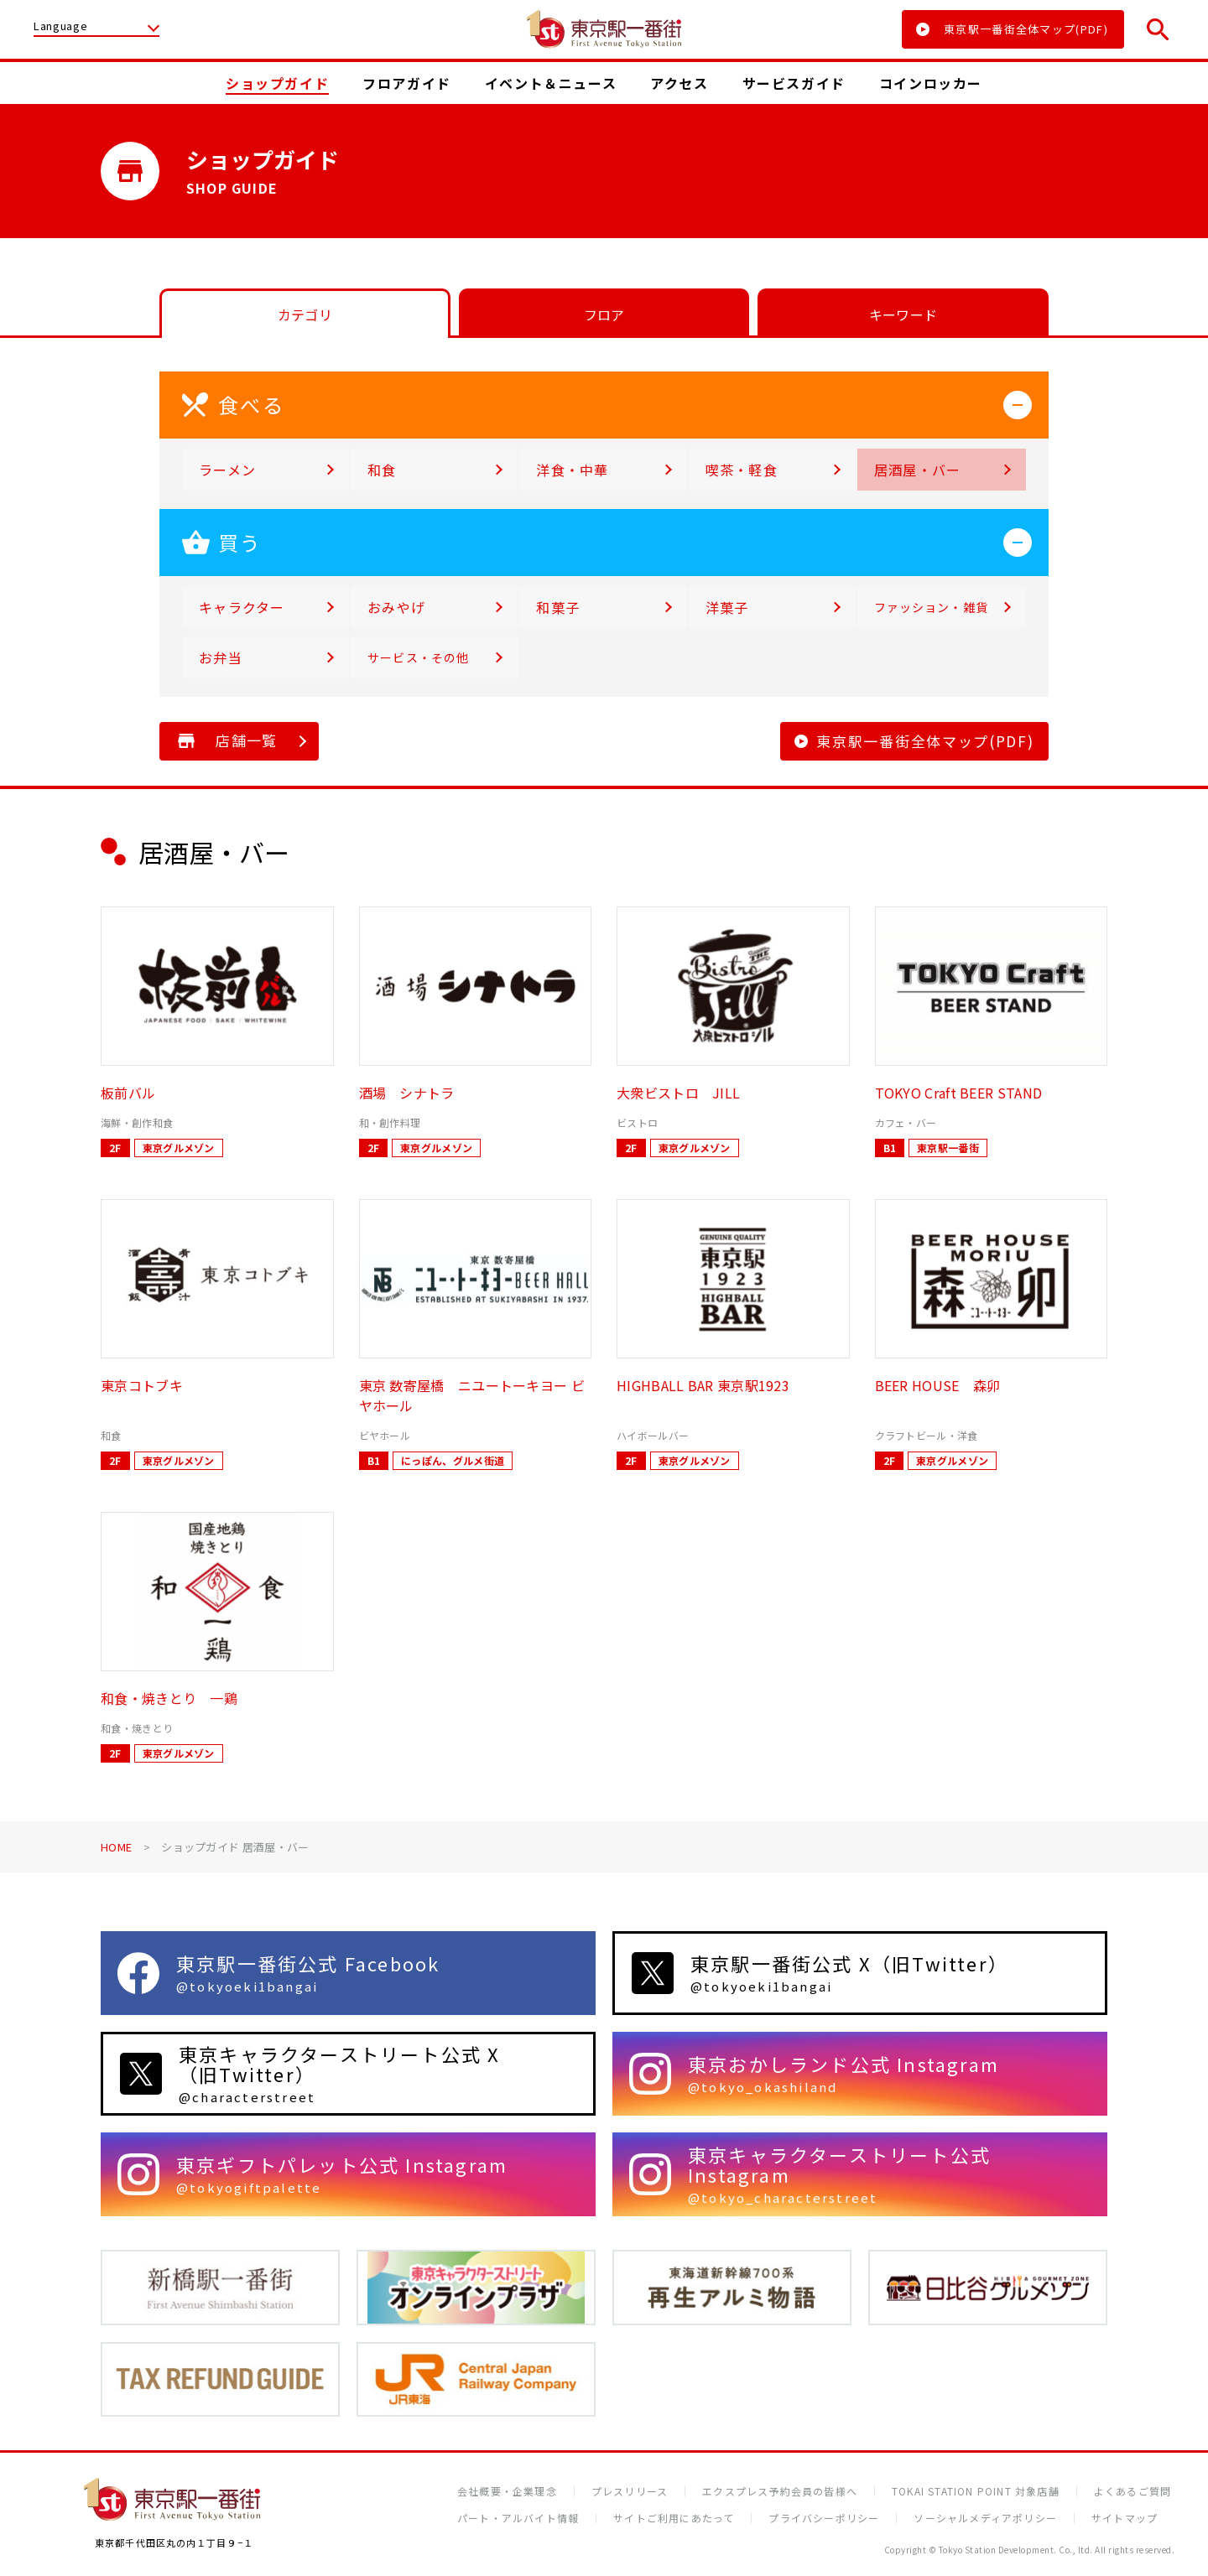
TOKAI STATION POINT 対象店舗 (976, 2491)
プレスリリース (629, 2491)
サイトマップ (1124, 2518)
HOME (116, 1847)
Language (60, 27)
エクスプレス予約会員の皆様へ (779, 2491)
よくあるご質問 (1132, 2491)
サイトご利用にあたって (673, 2518)
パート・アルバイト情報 (518, 2518)
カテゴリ (305, 314)
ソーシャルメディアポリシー (985, 2518)
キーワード (903, 314)
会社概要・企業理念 (507, 2491)
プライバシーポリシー (823, 2518)
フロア (604, 314)
